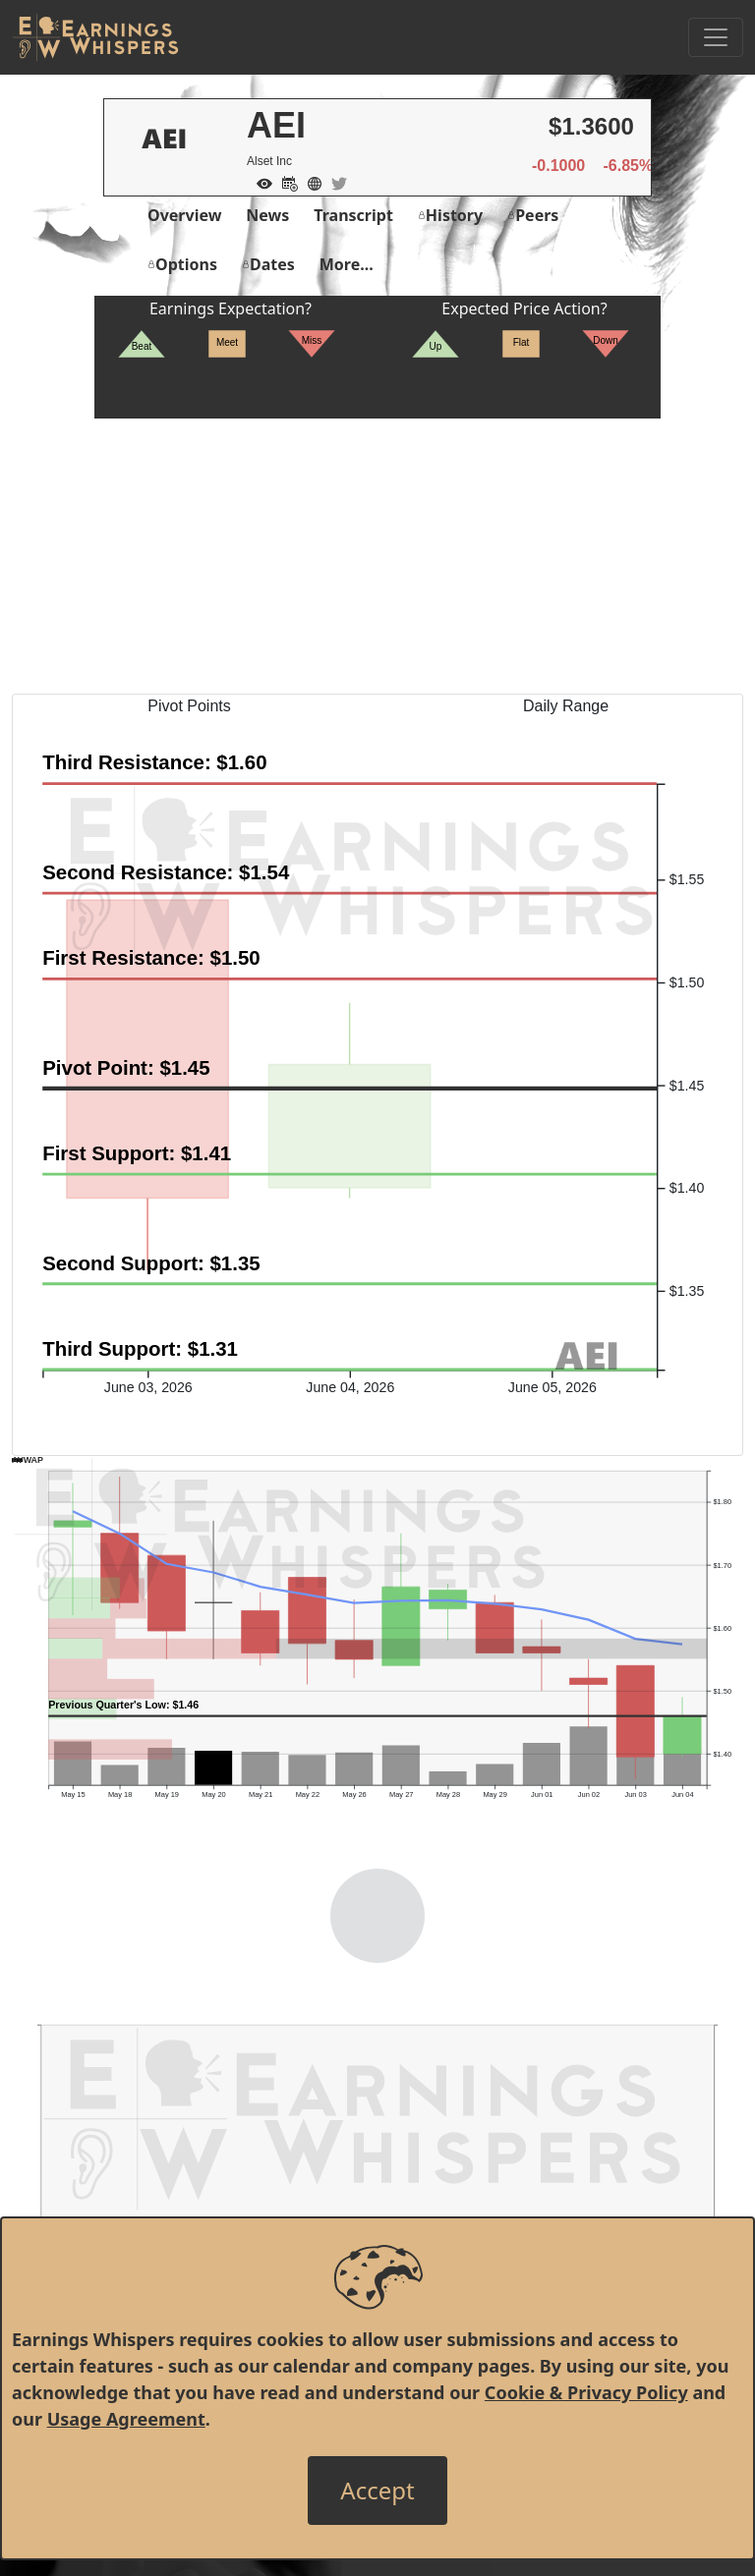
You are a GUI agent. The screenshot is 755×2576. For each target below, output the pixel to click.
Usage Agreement (126, 2419)
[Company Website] (309, 182)
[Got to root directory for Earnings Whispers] (95, 37)
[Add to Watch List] (259, 182)
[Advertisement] (377, 556)
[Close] (377, 2490)
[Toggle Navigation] (715, 37)
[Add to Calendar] (285, 182)
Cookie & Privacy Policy (586, 2392)
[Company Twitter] (334, 182)
